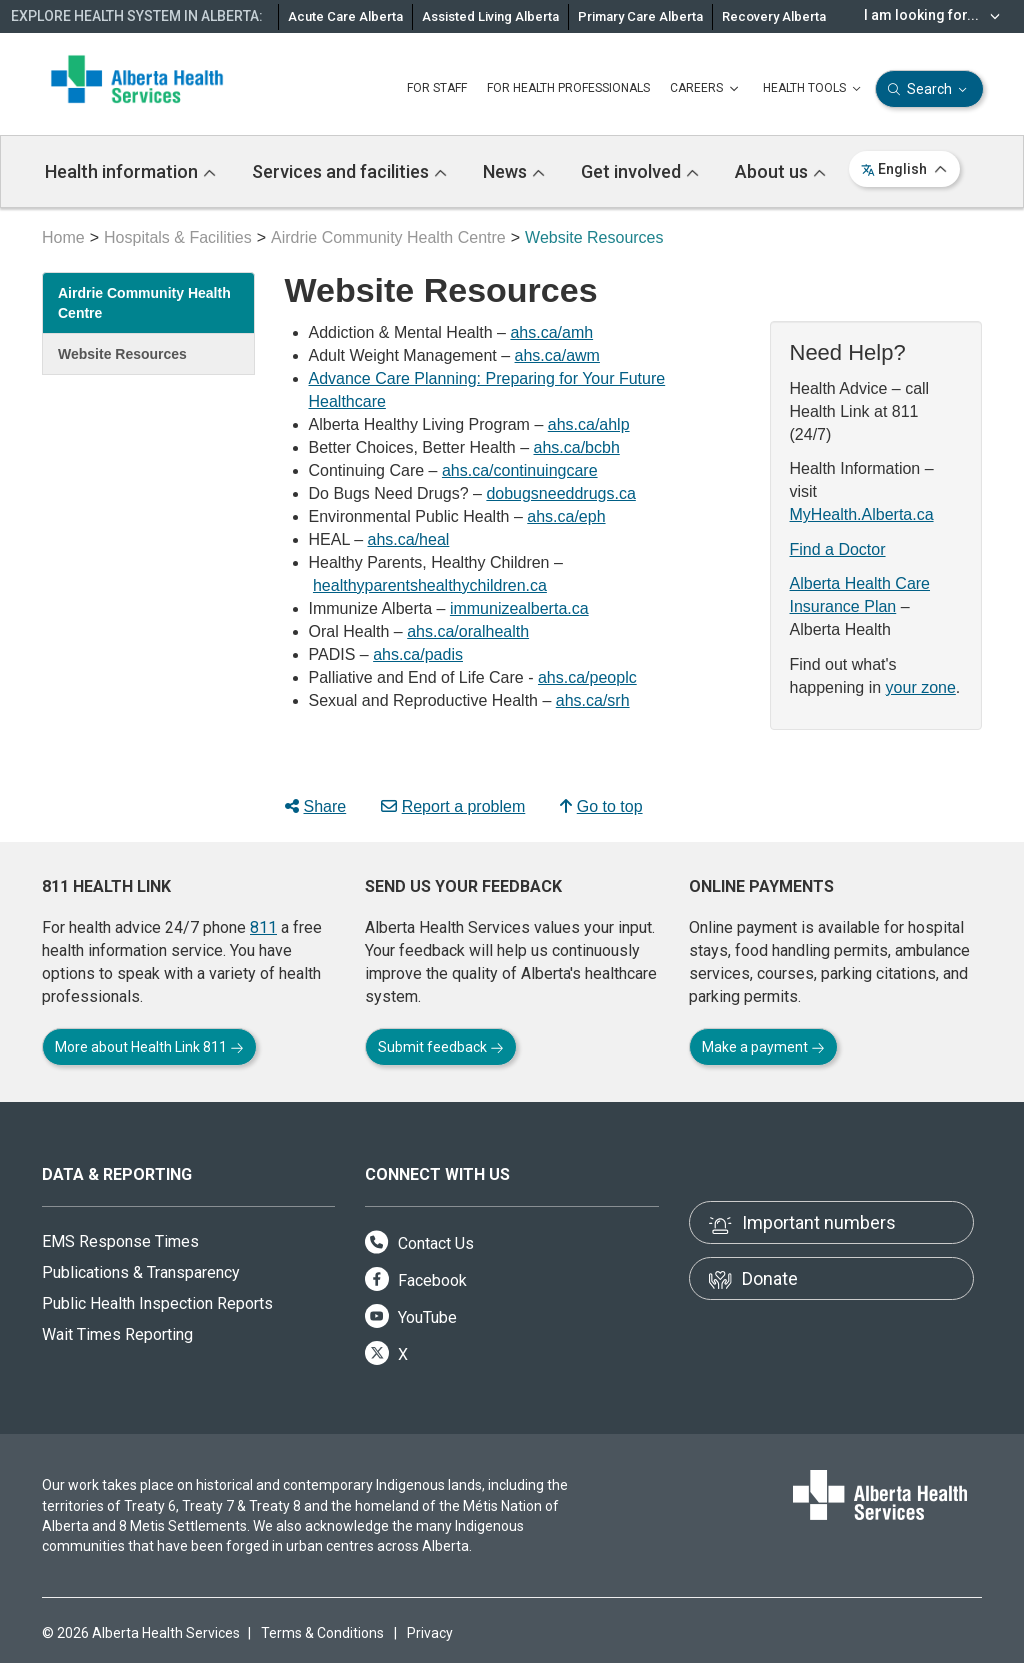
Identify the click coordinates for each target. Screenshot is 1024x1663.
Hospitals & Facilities (178, 237)
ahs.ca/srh (593, 700)
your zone (921, 687)
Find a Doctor (838, 549)
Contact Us (419, 1243)
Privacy (430, 1633)
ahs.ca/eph (566, 516)
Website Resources (122, 354)
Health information (130, 171)
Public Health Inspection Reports (157, 1303)
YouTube (411, 1317)
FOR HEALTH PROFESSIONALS (568, 88)
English (904, 169)
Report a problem (453, 806)
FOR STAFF (437, 88)
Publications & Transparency (141, 1272)
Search (929, 89)
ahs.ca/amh (551, 332)
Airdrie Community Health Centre (388, 237)
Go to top (601, 806)
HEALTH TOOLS (814, 89)
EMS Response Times (120, 1241)
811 (263, 927)
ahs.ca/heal (409, 539)
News (514, 171)
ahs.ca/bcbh (577, 447)
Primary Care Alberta (640, 16)
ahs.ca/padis (418, 654)
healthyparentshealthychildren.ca (430, 585)
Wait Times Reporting (117, 1334)
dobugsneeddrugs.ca (560, 493)
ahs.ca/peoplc (587, 677)
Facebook (416, 1280)
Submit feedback (441, 1047)
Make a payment (763, 1047)
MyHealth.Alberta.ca (862, 514)
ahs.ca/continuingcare (520, 470)
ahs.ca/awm (557, 355)
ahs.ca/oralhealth (468, 631)
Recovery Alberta (774, 16)
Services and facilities (349, 171)
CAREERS (706, 89)
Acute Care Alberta (345, 16)
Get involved (640, 171)
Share (316, 806)
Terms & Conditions (322, 1633)
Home (63, 237)
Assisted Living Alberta (490, 16)
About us (780, 171)
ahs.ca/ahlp (589, 424)
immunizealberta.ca (519, 608)
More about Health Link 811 (149, 1047)
